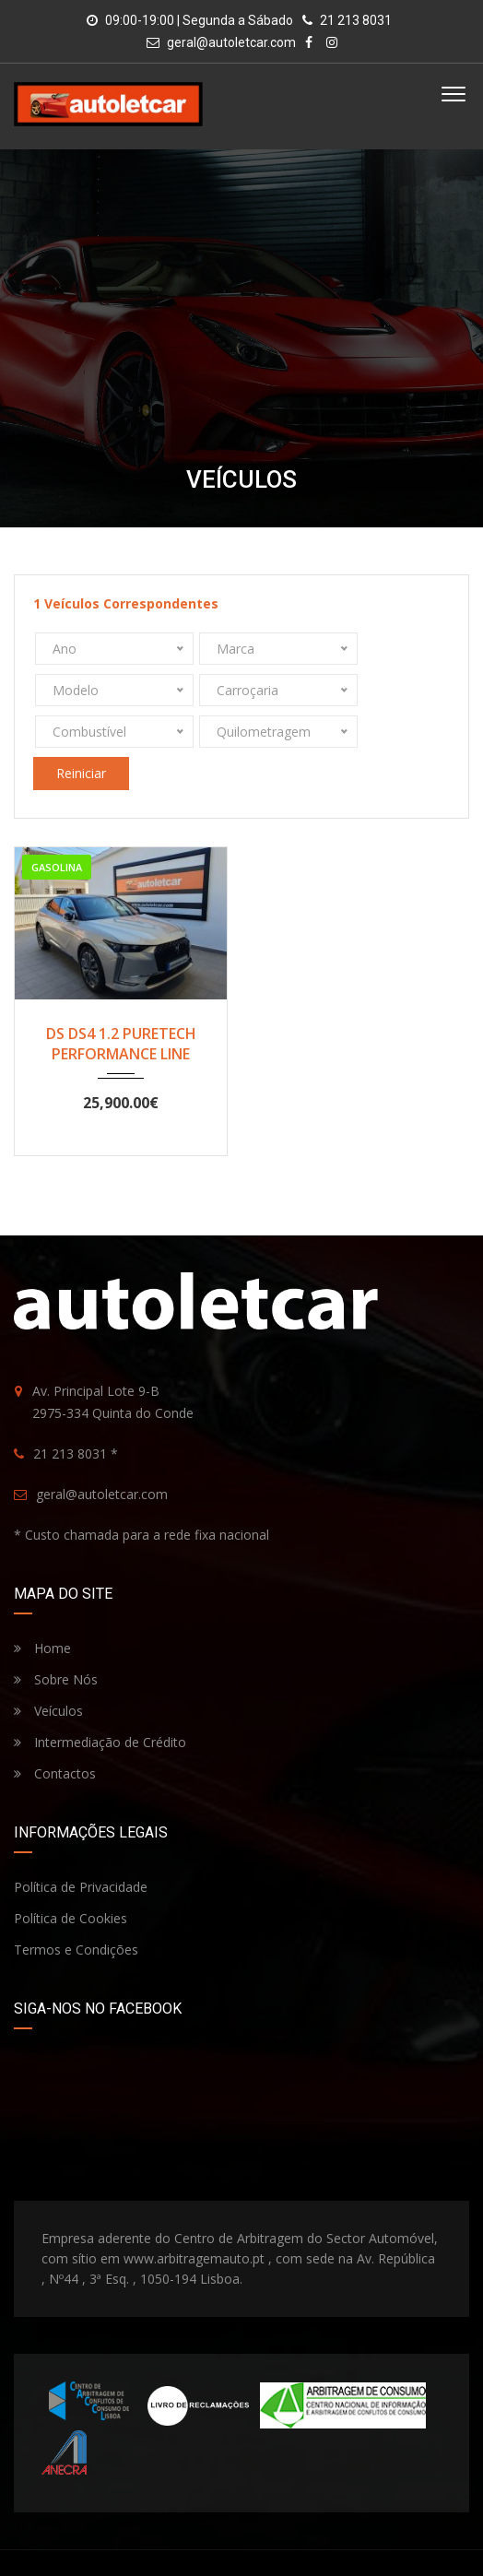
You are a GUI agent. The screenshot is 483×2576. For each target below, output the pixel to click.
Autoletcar (196, 2546)
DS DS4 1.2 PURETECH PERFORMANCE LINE (121, 1002)
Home (42, 1606)
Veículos (48, 1669)
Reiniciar (81, 731)
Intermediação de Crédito (100, 1700)
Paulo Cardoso (319, 2546)
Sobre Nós (56, 1638)
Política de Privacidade (80, 1845)
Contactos (55, 1732)
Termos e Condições (76, 1908)
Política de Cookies (70, 1876)
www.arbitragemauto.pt (194, 2217)
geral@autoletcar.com (231, 42)
